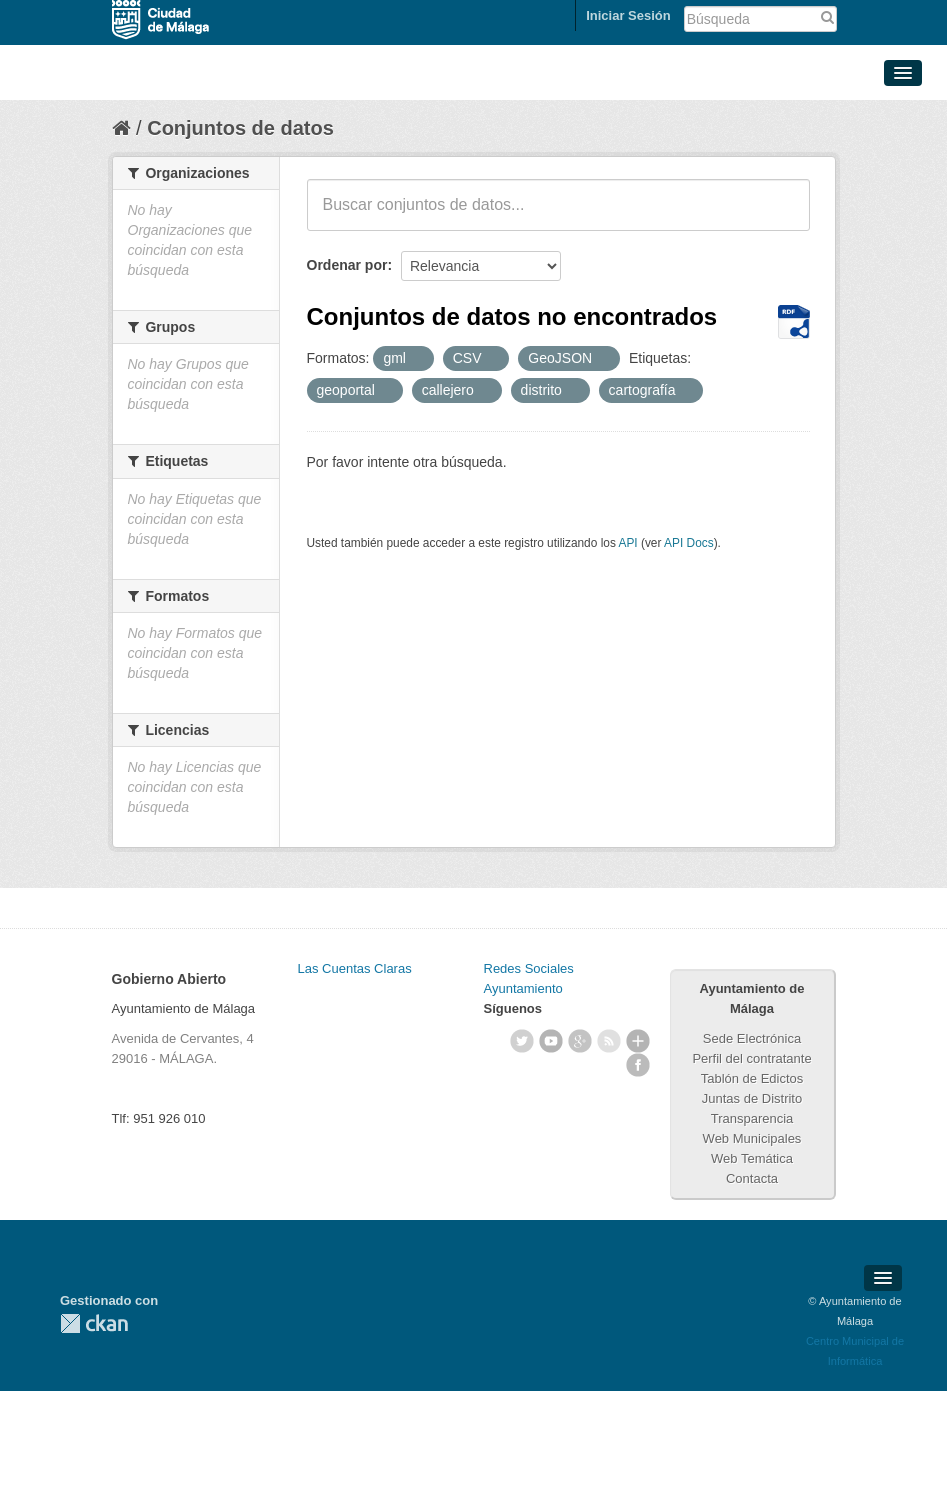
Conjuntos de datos (240, 128)
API (627, 543)
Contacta (752, 1178)
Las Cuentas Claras (355, 968)
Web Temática (752, 1158)
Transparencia (752, 1118)
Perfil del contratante (751, 1058)
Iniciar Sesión (628, 15)
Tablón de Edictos (752, 1078)
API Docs (689, 543)
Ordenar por (347, 265)
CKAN (94, 1323)
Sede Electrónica (752, 1038)
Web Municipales (752, 1138)
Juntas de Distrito (752, 1098)
